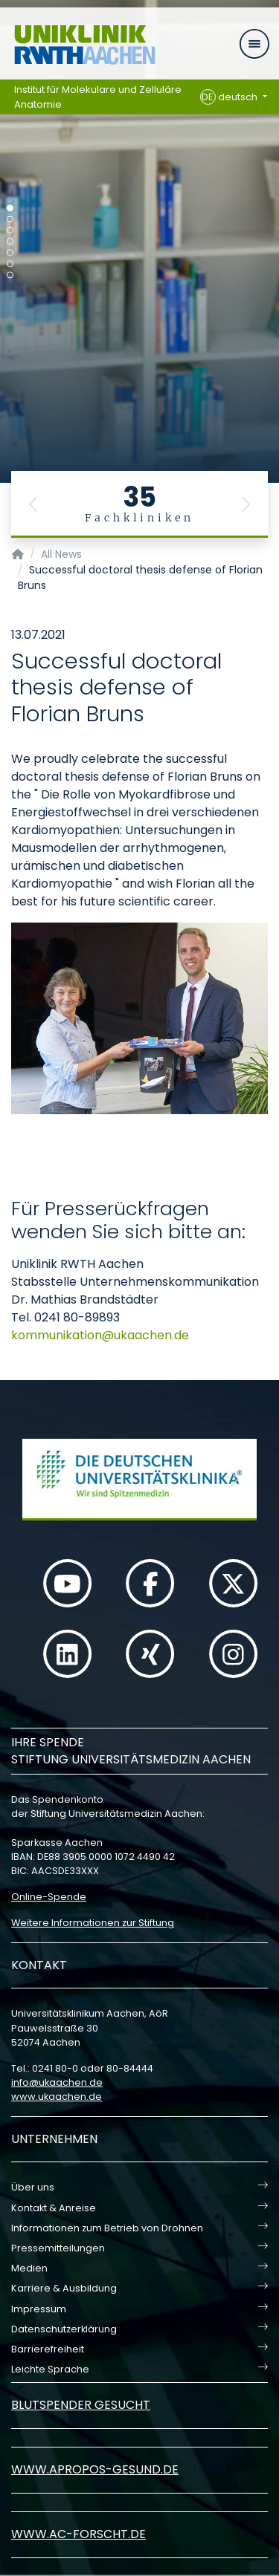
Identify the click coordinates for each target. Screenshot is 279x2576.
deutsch (230, 97)
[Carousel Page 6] (10, 264)
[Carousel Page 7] (10, 275)
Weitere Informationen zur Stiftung (92, 1922)
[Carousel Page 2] (10, 219)
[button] (33, 504)
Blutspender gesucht (80, 2404)
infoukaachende (57, 2082)
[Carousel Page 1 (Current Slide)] (10, 208)
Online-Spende (48, 1896)
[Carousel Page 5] (10, 253)
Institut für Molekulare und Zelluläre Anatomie (98, 96)
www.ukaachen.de (56, 2096)
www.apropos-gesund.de (95, 2469)
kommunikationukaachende (100, 1335)
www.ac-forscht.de (78, 2534)
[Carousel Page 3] (10, 230)
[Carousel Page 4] (10, 241)
